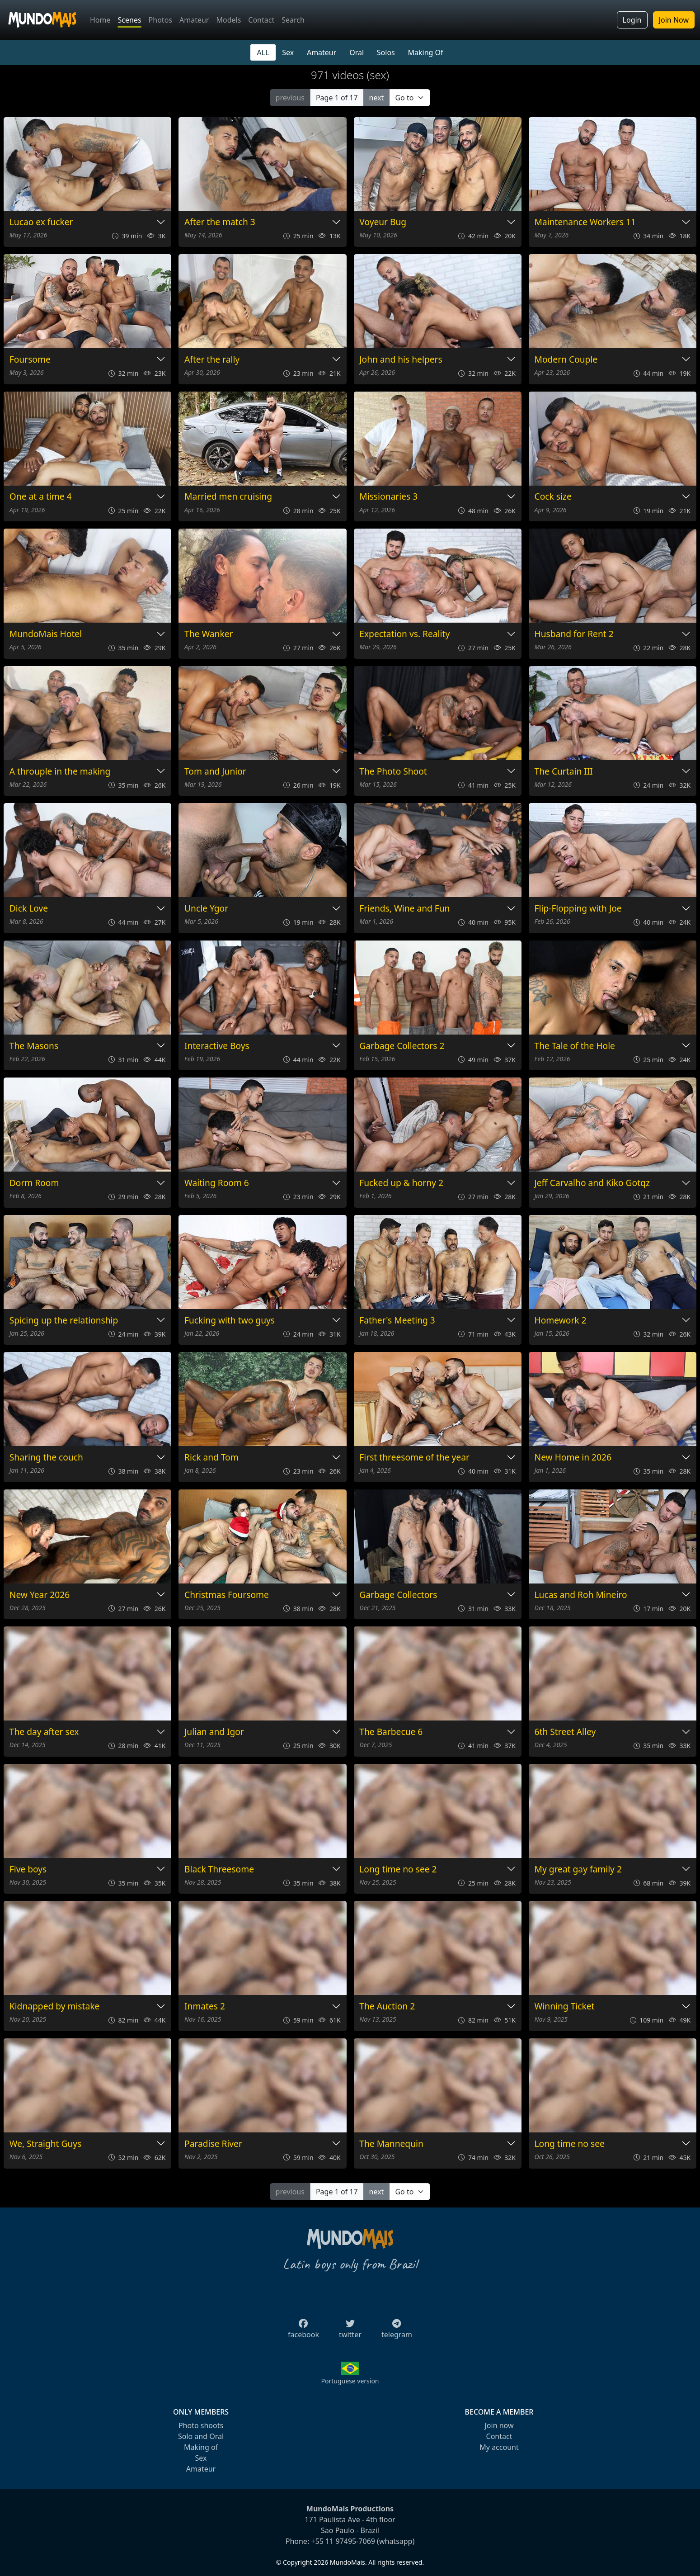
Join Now (674, 20)
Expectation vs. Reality (404, 634)
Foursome (30, 359)
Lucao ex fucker (41, 222)
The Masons (33, 1046)
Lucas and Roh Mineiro (581, 1595)
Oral (356, 52)
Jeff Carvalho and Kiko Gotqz (592, 1183)
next (376, 98)
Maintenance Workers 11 (585, 222)
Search (293, 20)
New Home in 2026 (573, 1457)
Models (228, 20)
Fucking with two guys (229, 1320)
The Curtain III (564, 771)
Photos (160, 20)
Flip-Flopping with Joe (578, 908)
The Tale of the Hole (575, 1046)
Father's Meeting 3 (397, 1320)
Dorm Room (34, 1183)
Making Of (425, 52)
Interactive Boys (216, 1046)
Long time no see (570, 2144)
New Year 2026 (39, 1595)
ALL (263, 52)
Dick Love (28, 908)
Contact (261, 20)
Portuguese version (350, 2381)
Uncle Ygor (206, 908)
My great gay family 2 (578, 1869)
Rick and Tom (211, 1457)
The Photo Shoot (393, 771)
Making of (201, 2447)
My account (498, 2447)
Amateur (194, 20)
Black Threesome (219, 1869)
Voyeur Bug (382, 222)
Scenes (129, 20)
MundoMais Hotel (45, 634)
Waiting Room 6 (216, 1183)
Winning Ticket (565, 2006)
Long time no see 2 (398, 1869)
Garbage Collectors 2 (401, 1046)
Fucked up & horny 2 (401, 1183)
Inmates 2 (204, 2006)
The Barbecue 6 (391, 1732)
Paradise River (213, 2144)
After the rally (212, 359)
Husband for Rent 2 (574, 634)
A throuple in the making (60, 771)
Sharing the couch (46, 1457)
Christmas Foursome (226, 1595)
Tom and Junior (215, 771)
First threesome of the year (414, 1457)
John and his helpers (400, 359)
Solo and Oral (201, 2436)
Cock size (553, 496)
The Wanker (208, 634)
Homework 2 (561, 1320)
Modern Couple (566, 359)
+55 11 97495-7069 (343, 2541)
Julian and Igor (214, 1732)
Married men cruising (228, 496)
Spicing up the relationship (63, 1320)
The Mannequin (391, 2144)
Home (100, 20)
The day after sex (44, 1732)
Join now (498, 2425)
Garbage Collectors (398, 1595)
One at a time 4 (40, 496)
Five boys (28, 1869)
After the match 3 (219, 222)
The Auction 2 (387, 2006)
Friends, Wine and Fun (404, 908)
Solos (386, 52)
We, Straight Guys (45, 2144)
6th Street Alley (565, 1732)
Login (632, 20)
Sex (288, 52)
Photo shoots (201, 2425)
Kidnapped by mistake (54, 2006)
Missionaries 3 (388, 496)
